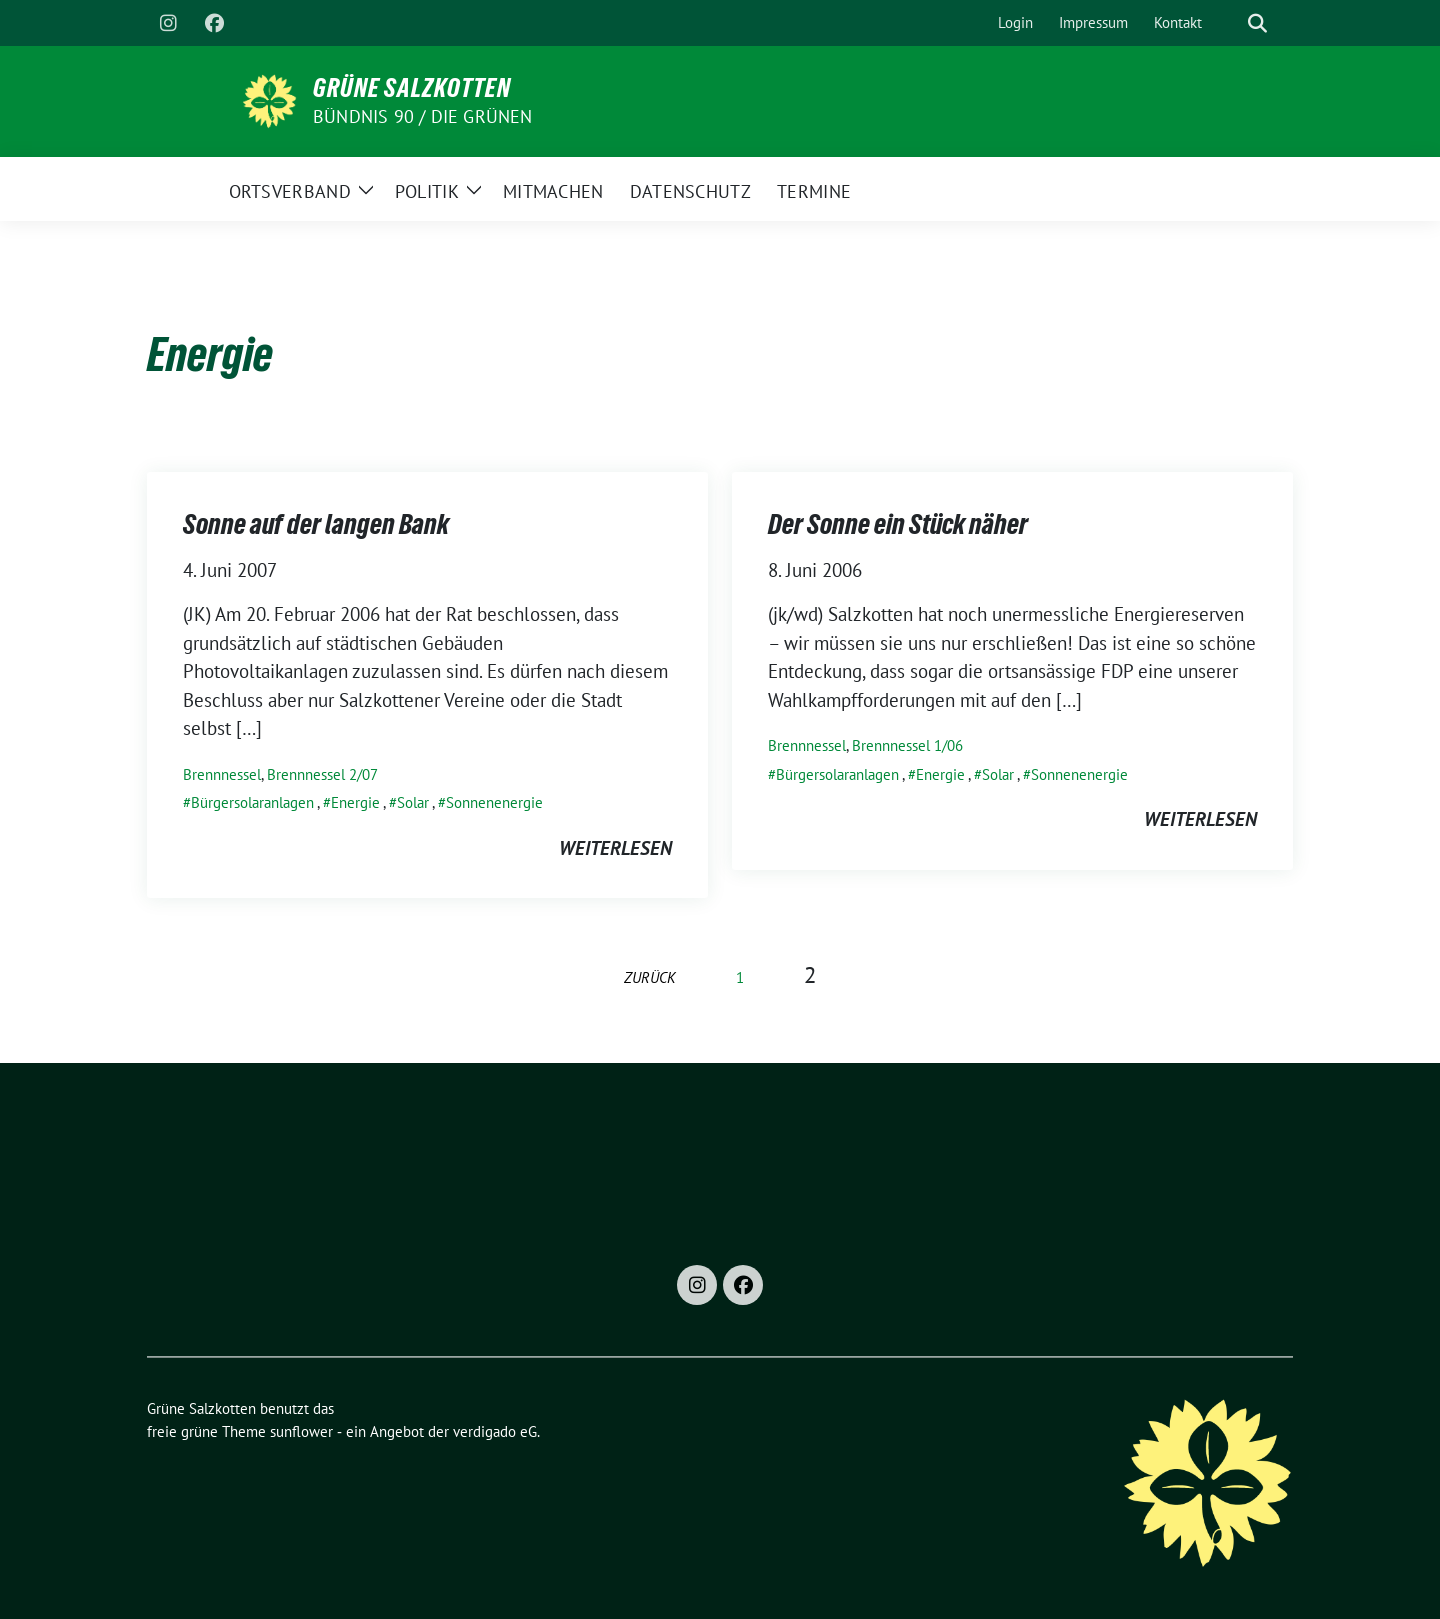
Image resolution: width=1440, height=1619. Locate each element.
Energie (355, 802)
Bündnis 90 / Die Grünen (423, 116)
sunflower (301, 1431)
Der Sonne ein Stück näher (898, 524)
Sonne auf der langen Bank (316, 524)
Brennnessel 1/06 (907, 745)
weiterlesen (615, 848)
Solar (413, 802)
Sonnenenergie (494, 802)
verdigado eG (495, 1431)
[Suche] (1229, 23)
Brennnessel (222, 774)
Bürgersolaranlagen (252, 802)
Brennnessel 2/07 (322, 774)
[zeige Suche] (1257, 23)
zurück (650, 977)
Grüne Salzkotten (412, 88)
